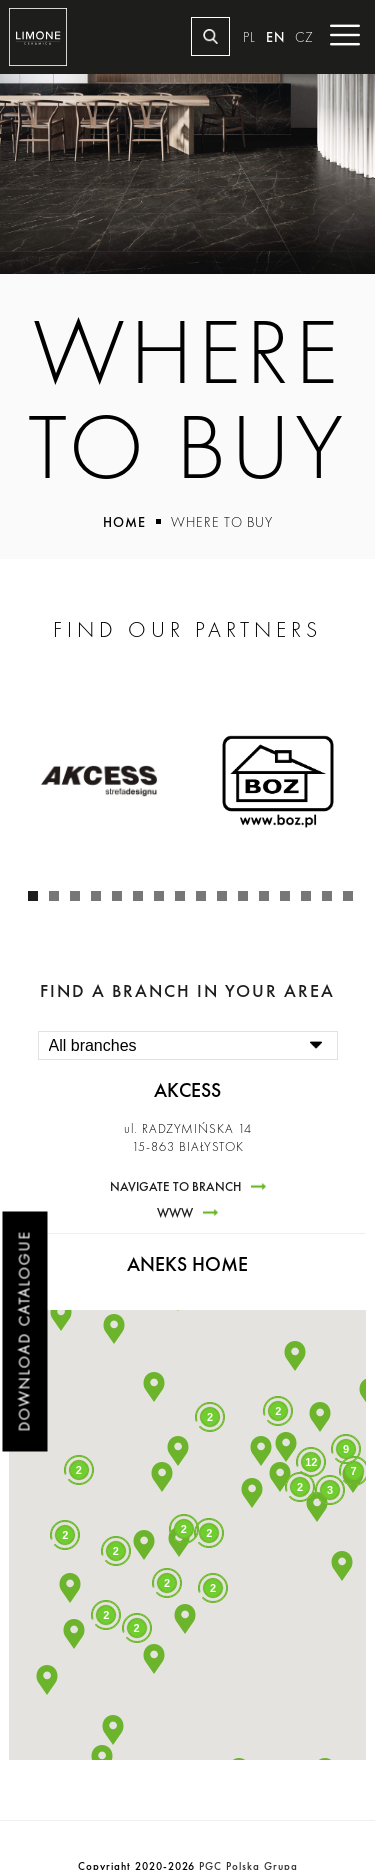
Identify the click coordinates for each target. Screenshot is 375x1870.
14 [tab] (311, 901)
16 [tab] (353, 901)
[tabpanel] (98, 781)
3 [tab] (80, 901)
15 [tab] (332, 901)
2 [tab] (59, 901)
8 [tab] (185, 901)
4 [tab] (101, 901)
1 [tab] (38, 901)
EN (275, 37)
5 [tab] (122, 901)
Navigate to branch (175, 1187)
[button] (178, 1451)
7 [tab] (164, 901)
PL (249, 37)
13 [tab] (290, 901)
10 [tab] (227, 901)
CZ (304, 37)
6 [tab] (143, 901)
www (175, 1213)
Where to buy (222, 522)
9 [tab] (206, 901)
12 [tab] (269, 901)
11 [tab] (248, 901)
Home (124, 522)
